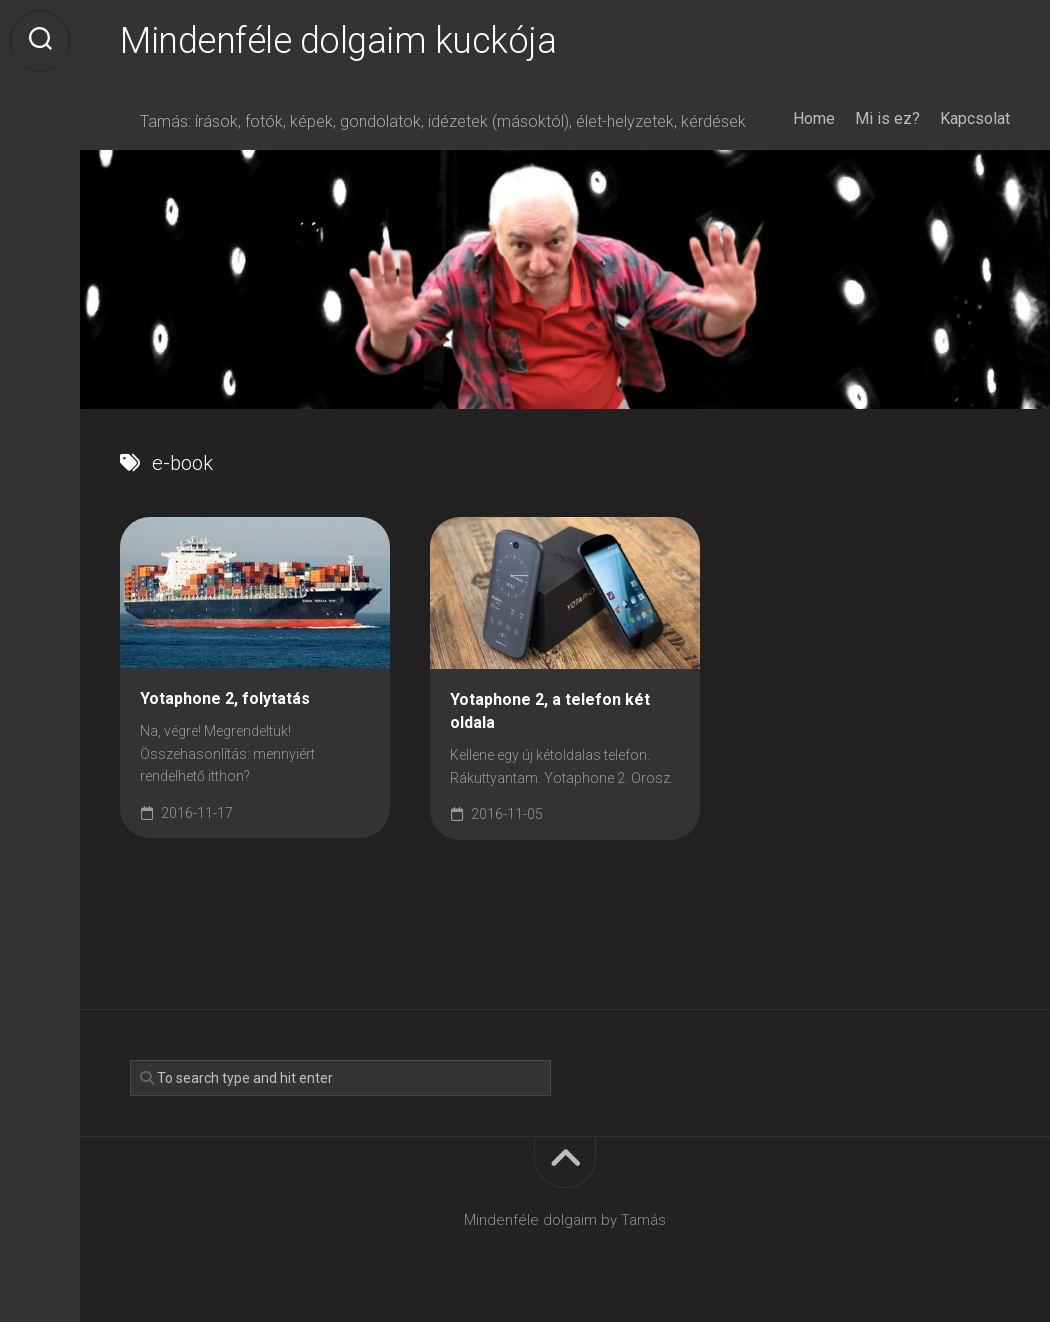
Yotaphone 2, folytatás (225, 698)
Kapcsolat (975, 118)
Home (814, 118)
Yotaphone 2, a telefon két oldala (550, 711)
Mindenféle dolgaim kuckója (338, 41)
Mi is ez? (887, 118)
